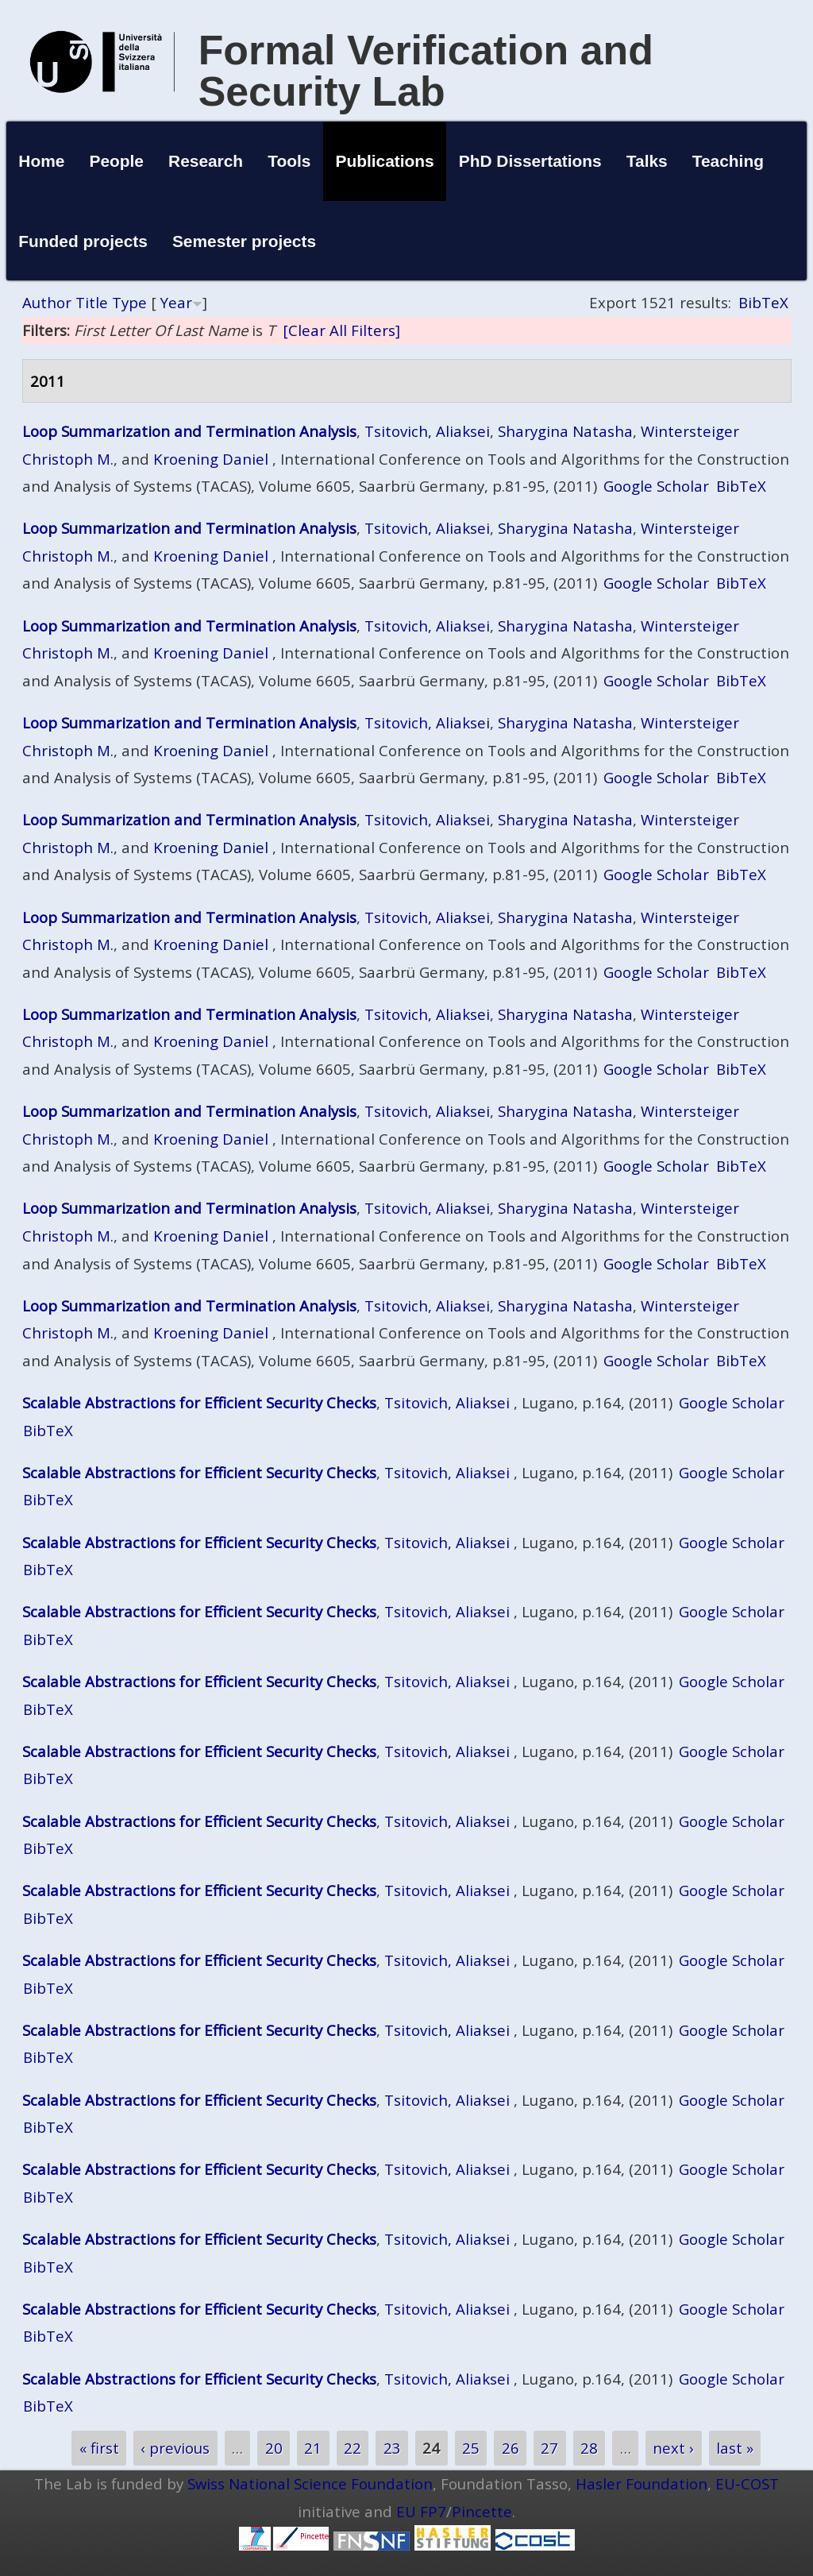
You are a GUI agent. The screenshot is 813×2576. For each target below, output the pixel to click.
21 (313, 2448)
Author (46, 302)
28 (589, 2448)
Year (176, 302)
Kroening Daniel (210, 459)
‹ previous (175, 2448)
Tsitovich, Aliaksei (427, 431)
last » (734, 2448)
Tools (289, 161)
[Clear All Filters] (341, 330)
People (116, 161)
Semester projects (244, 241)
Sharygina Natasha (565, 431)
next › (673, 2448)
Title (91, 302)
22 (352, 2448)
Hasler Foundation (641, 2483)
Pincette (482, 2511)
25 (471, 2448)
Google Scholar (656, 486)
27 (549, 2448)
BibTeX (763, 302)
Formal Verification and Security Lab (425, 70)
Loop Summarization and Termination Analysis (189, 431)
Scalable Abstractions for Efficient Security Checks (199, 1402)
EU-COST (747, 2483)
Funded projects (83, 241)
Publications (384, 161)
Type (129, 302)
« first (99, 2448)
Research (205, 161)
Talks (647, 161)
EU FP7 (421, 2511)
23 (392, 2448)
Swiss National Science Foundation (310, 2483)
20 (274, 2448)
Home (41, 161)
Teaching (728, 161)
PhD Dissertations (530, 161)
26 (510, 2448)
